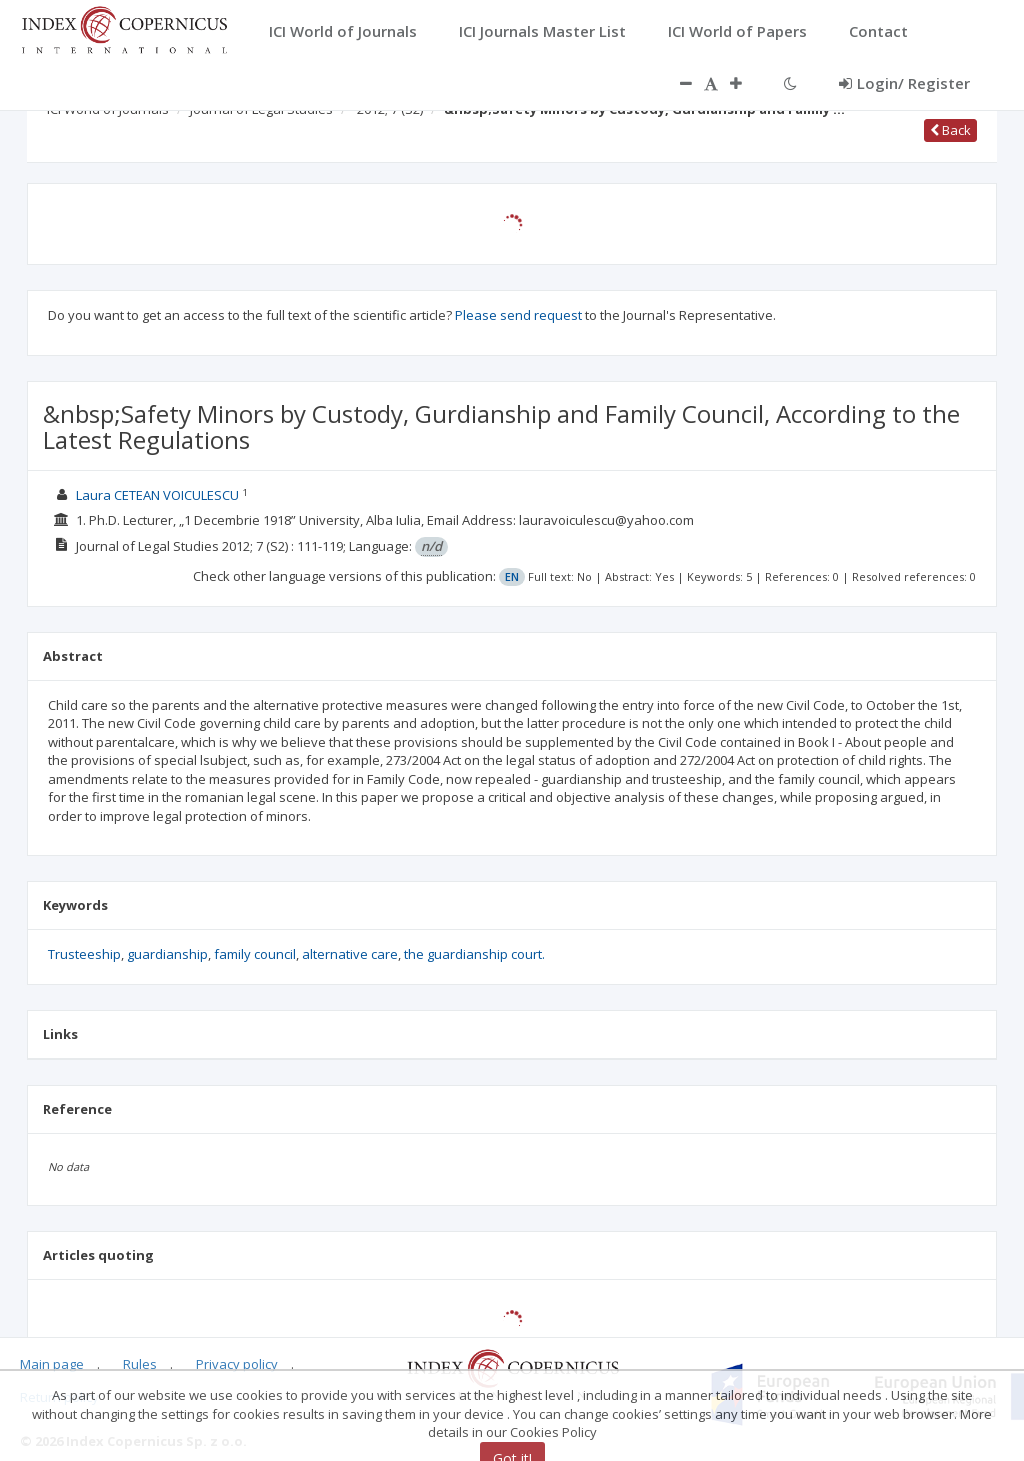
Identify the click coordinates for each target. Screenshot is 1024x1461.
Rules (140, 1364)
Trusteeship (84, 954)
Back (950, 130)
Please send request (518, 315)
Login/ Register (904, 83)
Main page (52, 1364)
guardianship (167, 954)
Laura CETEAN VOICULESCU (157, 495)
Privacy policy (237, 1364)
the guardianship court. (474, 954)
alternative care (350, 954)
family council (255, 954)
